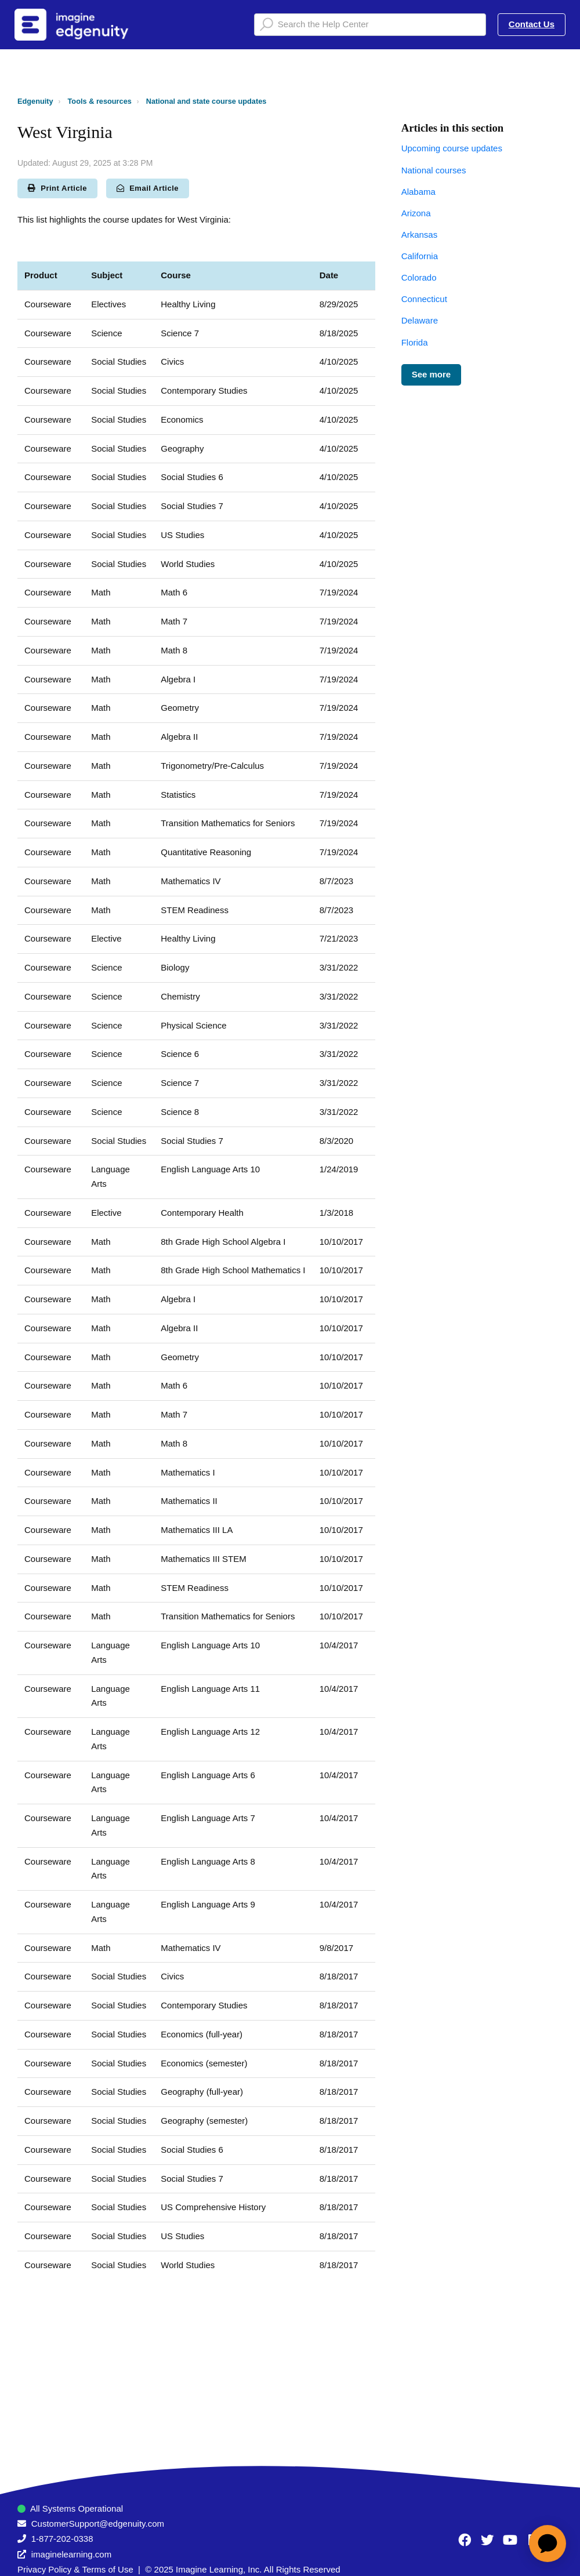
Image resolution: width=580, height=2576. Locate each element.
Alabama (418, 192)
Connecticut (424, 299)
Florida (414, 342)
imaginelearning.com (71, 2554)
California (419, 256)
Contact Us (531, 24)
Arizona (416, 213)
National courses (433, 170)
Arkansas (419, 234)
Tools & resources (100, 101)
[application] (547, 2543)
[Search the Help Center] (370, 24)
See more (431, 374)
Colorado (419, 277)
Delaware (419, 320)
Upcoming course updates (451, 148)
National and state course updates (206, 101)
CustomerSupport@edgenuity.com (97, 2523)
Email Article (148, 188)
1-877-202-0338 (62, 2539)
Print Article (57, 188)
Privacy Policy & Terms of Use (75, 2569)
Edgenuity (35, 101)
